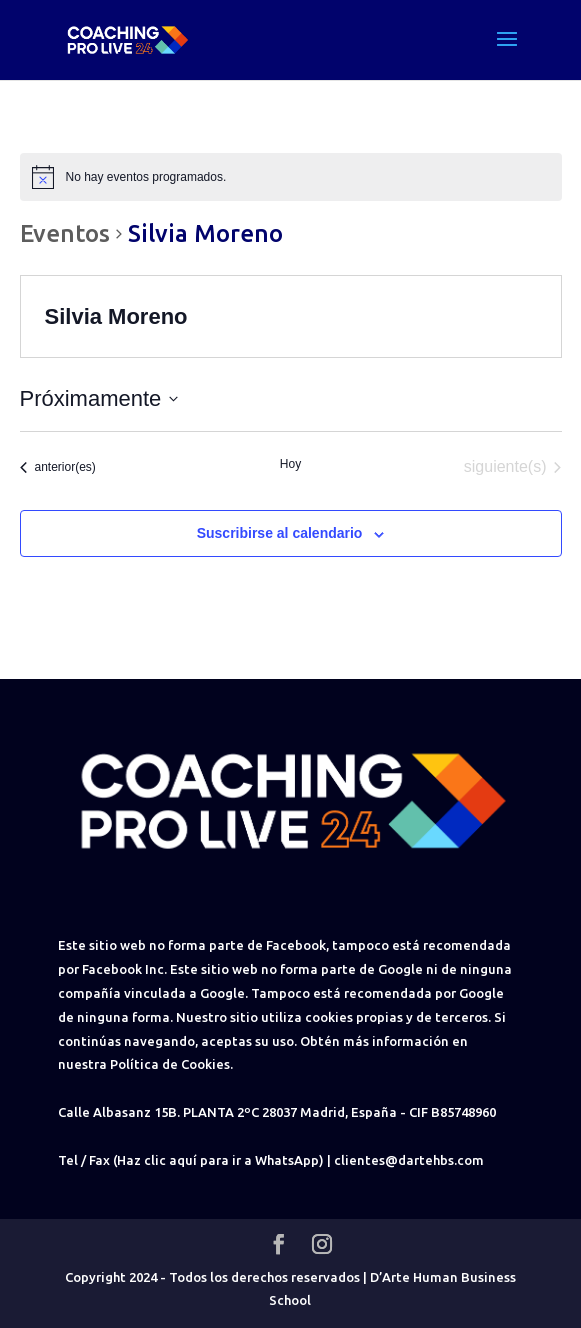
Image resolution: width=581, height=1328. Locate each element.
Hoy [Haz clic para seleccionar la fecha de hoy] (290, 464)
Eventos (65, 233)
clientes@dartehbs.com (409, 1160)
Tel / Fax (84, 1160)
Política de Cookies (170, 1064)
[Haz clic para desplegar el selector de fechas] (99, 398)
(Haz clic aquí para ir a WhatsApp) (218, 1160)
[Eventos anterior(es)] (58, 467)
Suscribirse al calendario (280, 533)
